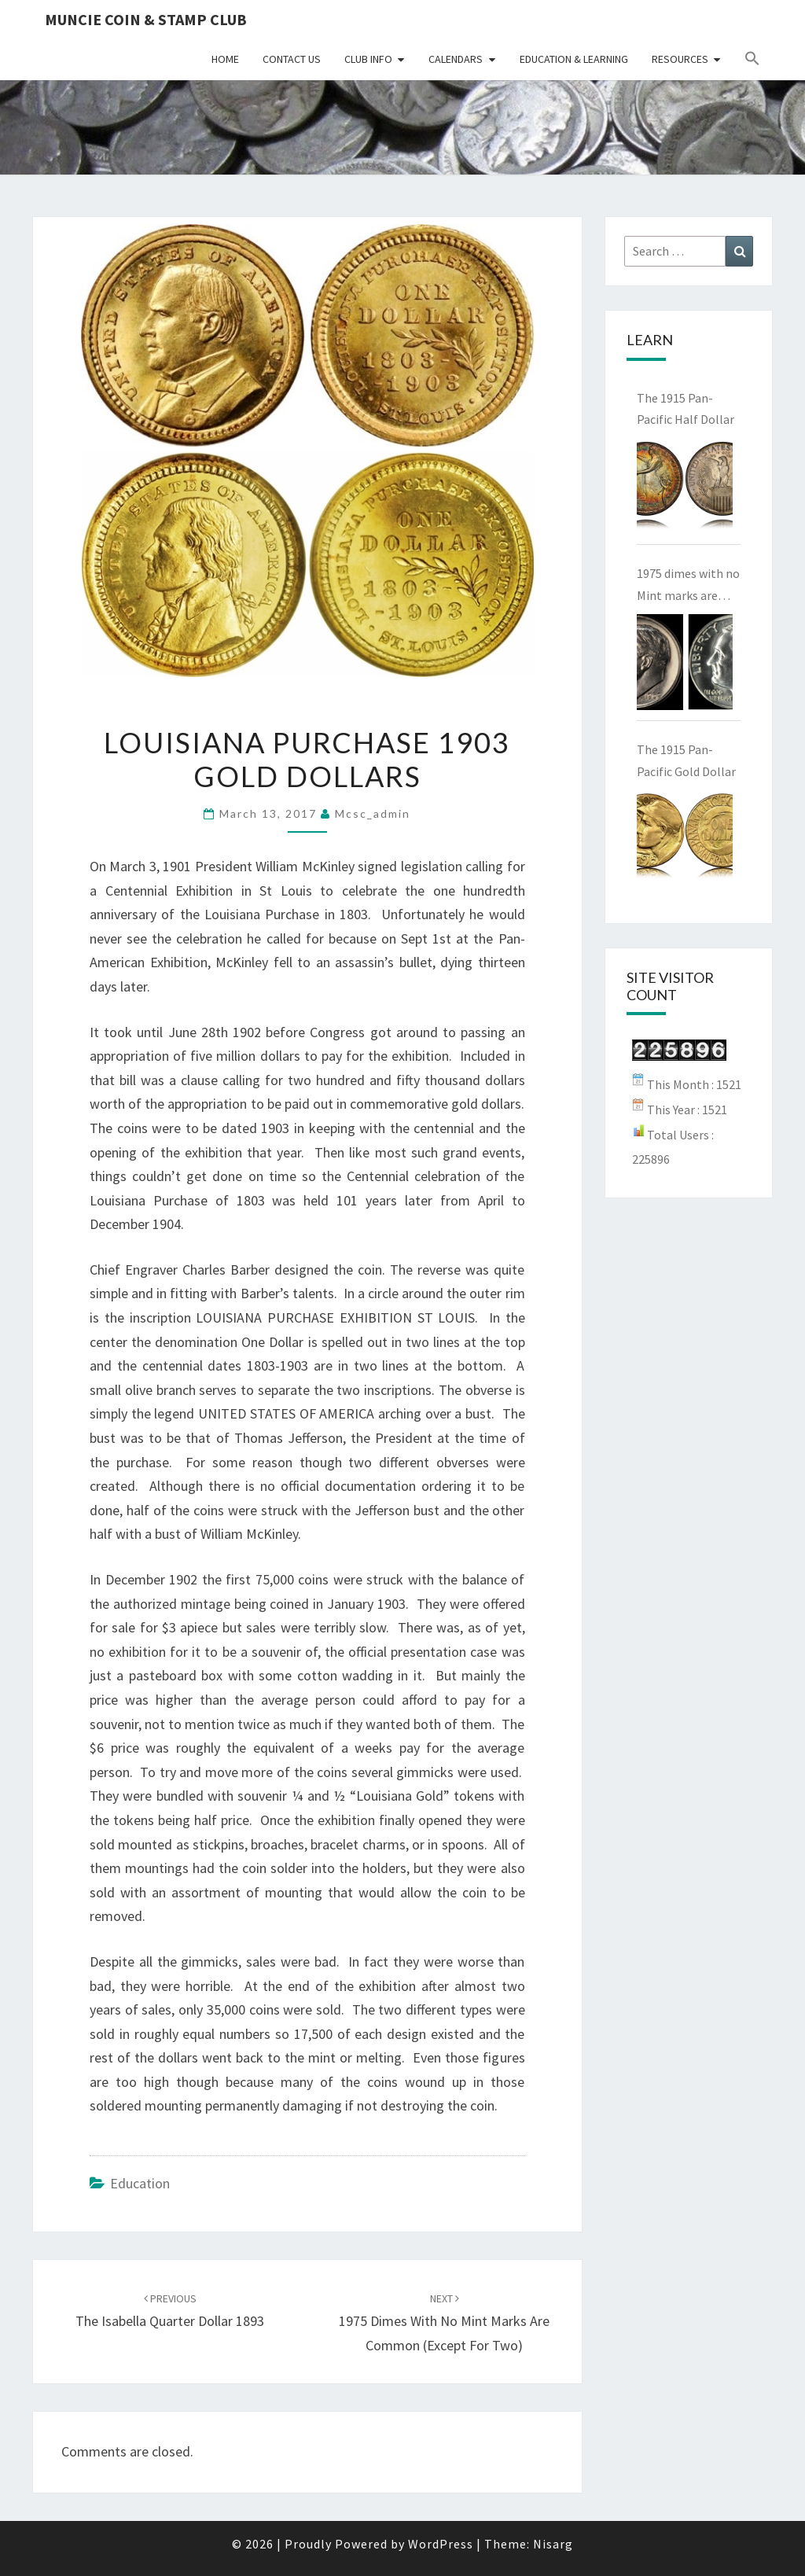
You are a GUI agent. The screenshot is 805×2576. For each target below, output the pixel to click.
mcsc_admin (372, 813)
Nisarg (553, 2544)
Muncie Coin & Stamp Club (146, 19)
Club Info (368, 59)
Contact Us (292, 59)
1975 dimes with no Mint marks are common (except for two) (444, 2322)
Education (140, 2183)
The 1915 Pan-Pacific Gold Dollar (686, 760)
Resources (680, 59)
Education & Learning (574, 59)
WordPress (440, 2544)
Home (225, 59)
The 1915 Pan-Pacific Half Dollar (685, 408)
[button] (752, 59)
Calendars (455, 59)
